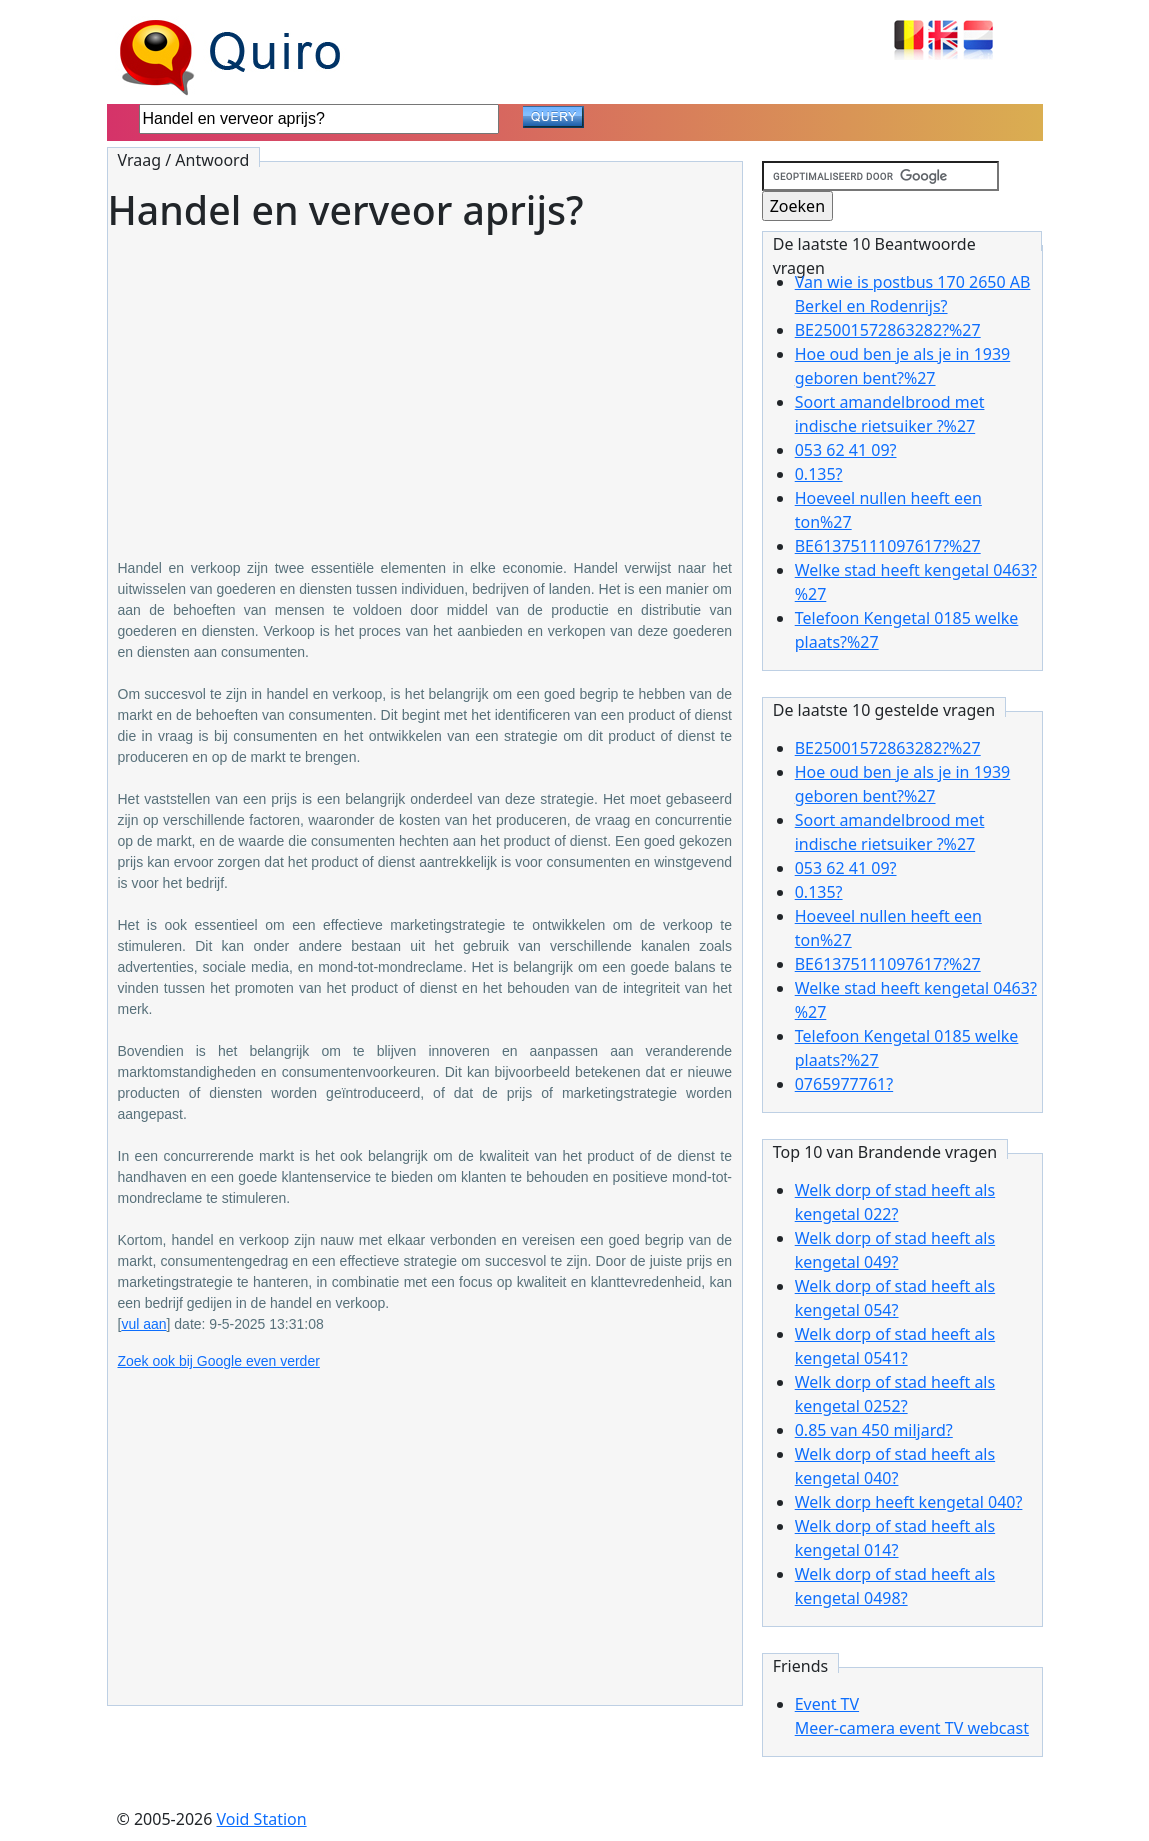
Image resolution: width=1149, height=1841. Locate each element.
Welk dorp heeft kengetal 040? (909, 1502)
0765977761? (844, 1084)
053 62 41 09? (846, 450)
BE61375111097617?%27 (888, 546)
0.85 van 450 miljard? (874, 1430)
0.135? (819, 474)
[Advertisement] (425, 381)
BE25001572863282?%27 (888, 330)
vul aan (143, 1324)
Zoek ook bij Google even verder (219, 1361)
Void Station (262, 1819)
